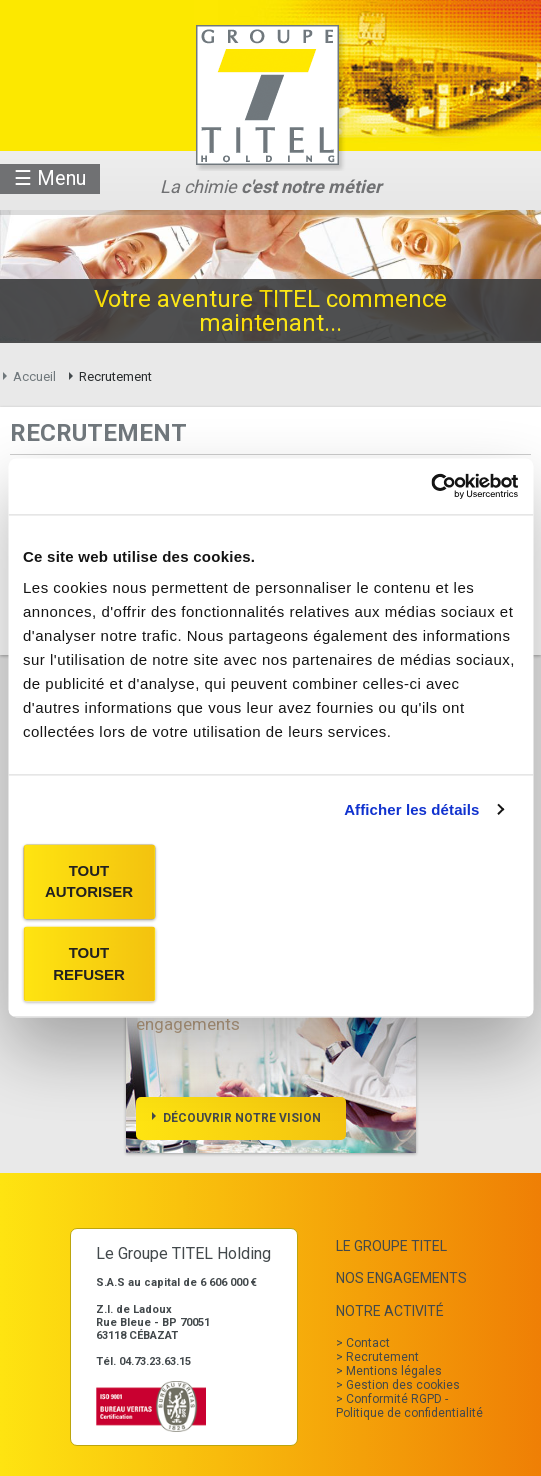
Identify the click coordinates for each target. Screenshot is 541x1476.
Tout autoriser (89, 881)
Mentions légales (394, 1371)
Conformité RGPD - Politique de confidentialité (409, 1406)
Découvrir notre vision (242, 1118)
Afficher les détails (411, 809)
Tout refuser (89, 964)
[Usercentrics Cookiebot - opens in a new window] (430, 486)
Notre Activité (390, 1311)
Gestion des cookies (403, 1385)
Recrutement (382, 1357)
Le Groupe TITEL (391, 1246)
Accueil (34, 376)
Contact (368, 1343)
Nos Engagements (401, 1278)
